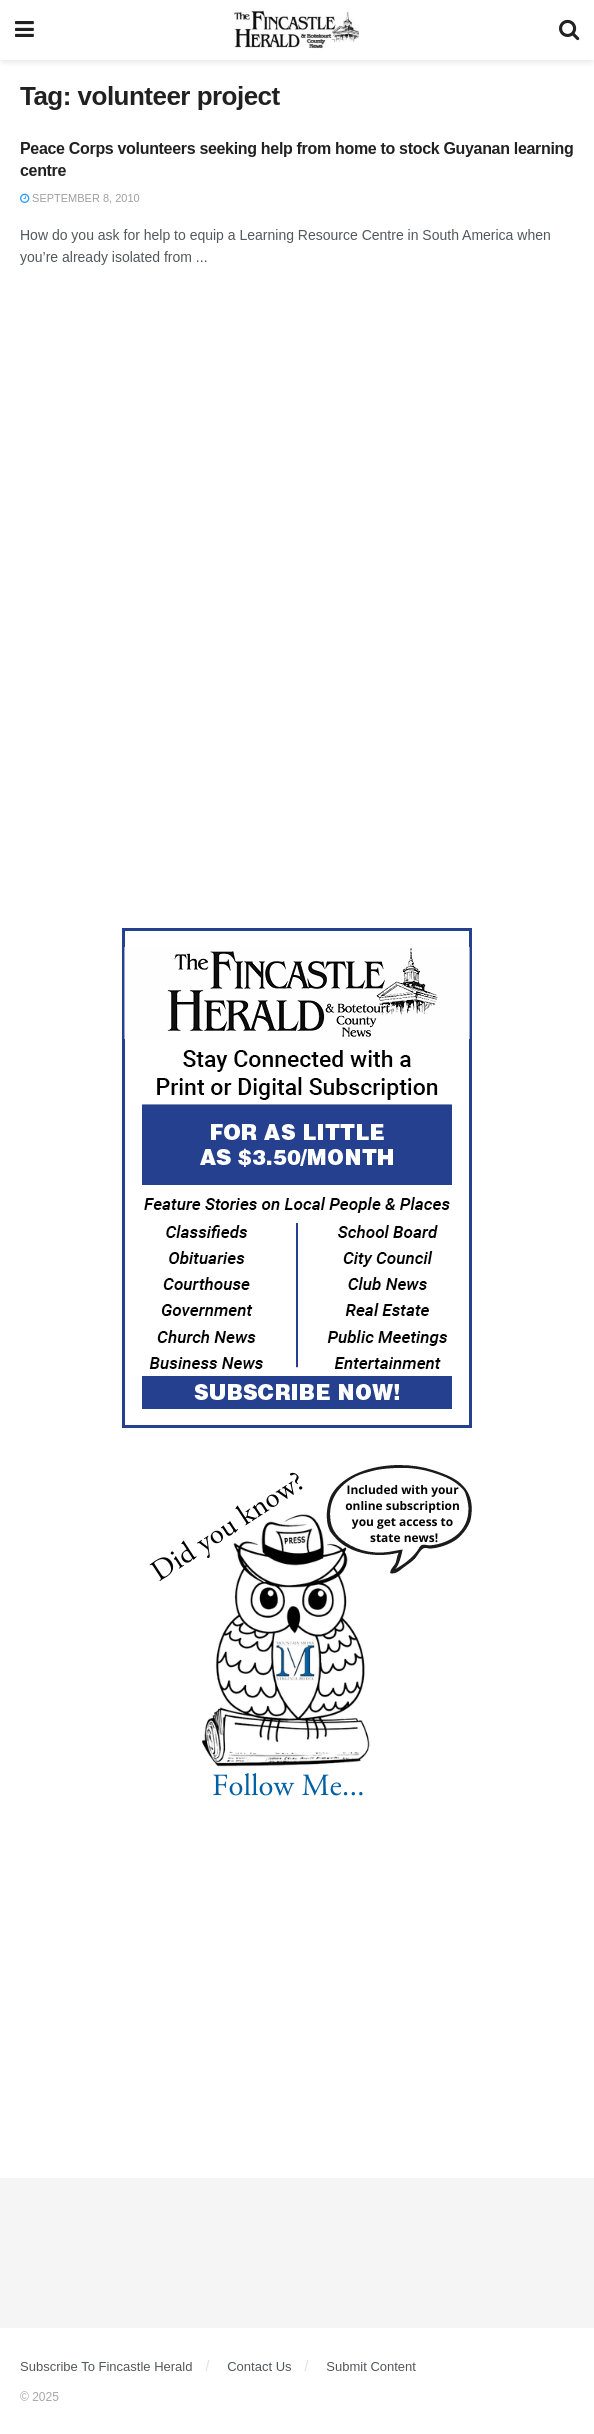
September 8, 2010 (80, 198)
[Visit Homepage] (296, 30)
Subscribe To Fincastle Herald (106, 2366)
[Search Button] (569, 30)
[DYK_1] (297, 1632)
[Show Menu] (24, 30)
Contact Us (259, 2366)
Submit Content (371, 2366)
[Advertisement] (297, 448)
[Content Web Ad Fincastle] (297, 1177)
